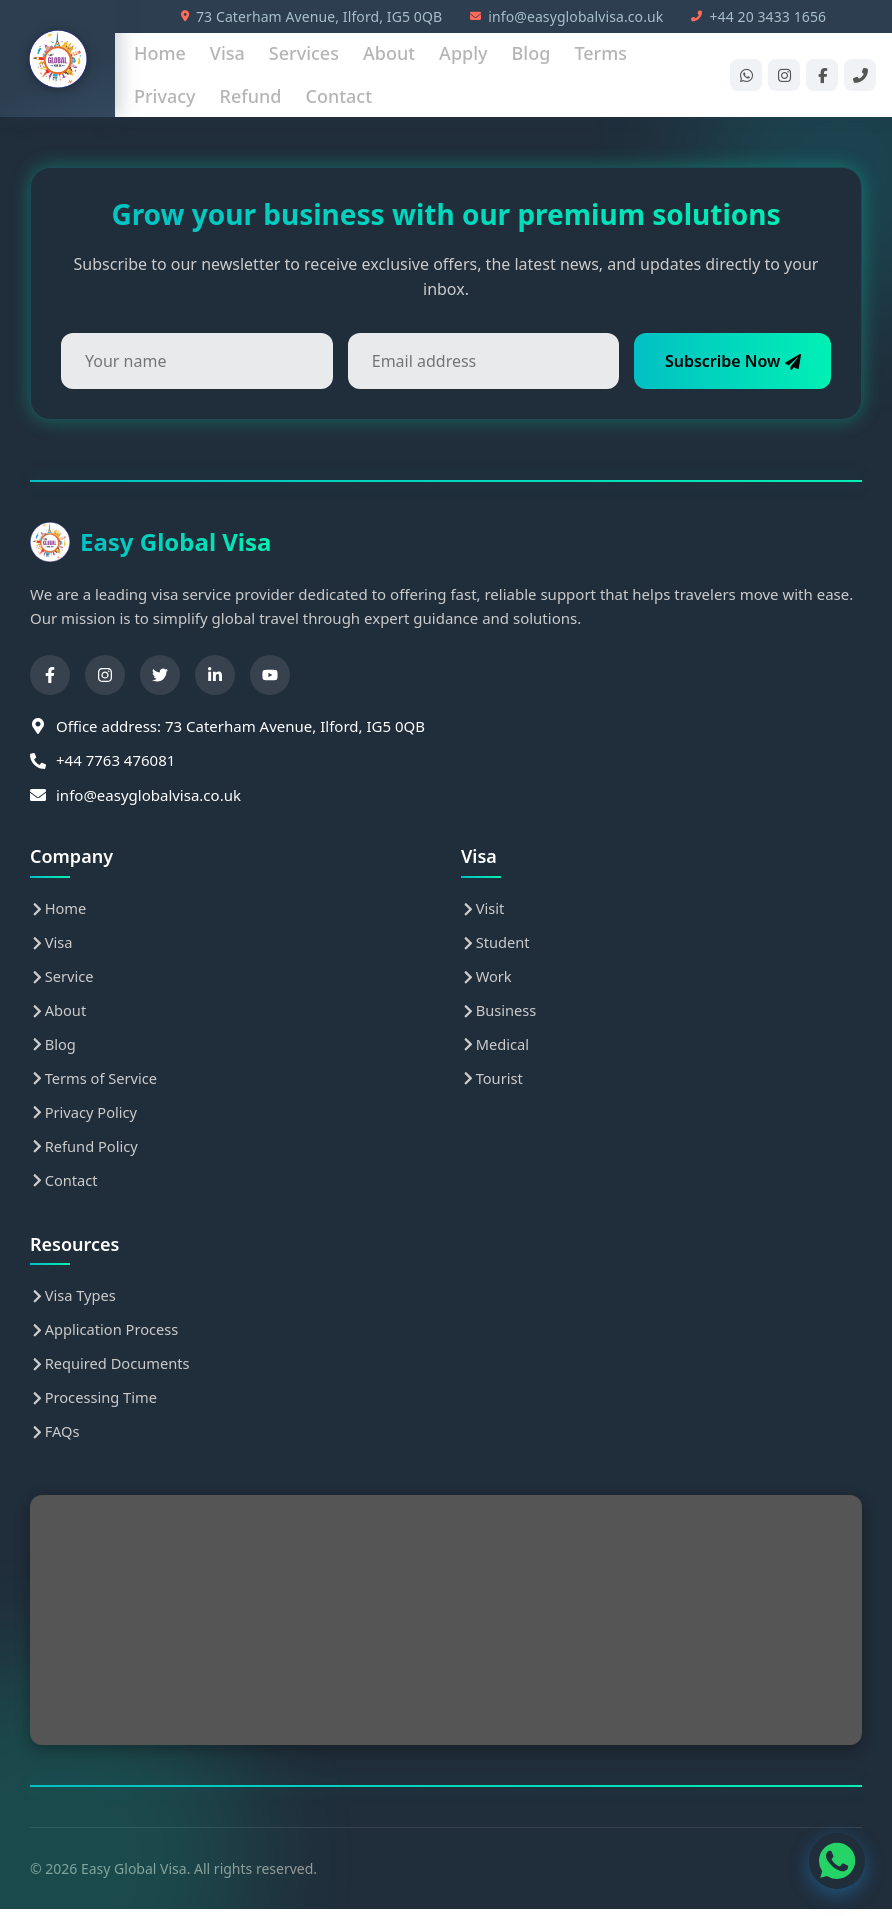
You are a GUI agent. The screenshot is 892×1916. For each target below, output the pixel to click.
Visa (227, 53)
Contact (338, 96)
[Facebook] (822, 75)
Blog (531, 53)
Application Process (106, 1335)
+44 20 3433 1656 (758, 16)
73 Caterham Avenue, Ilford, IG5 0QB (311, 16)
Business (499, 1012)
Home (160, 53)
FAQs (55, 1439)
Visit (483, 909)
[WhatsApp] (746, 75)
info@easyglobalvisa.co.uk (566, 16)
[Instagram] (784, 75)
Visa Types (74, 1301)
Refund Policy (85, 1150)
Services (304, 53)
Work (487, 978)
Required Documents (112, 1370)
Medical (496, 1047)
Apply (463, 53)
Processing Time (95, 1404)
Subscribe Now (727, 361)
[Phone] (860, 75)
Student (496, 943)
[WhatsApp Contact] (832, 1856)
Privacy (165, 96)
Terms (600, 53)
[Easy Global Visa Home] (58, 59)
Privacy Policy (85, 1116)
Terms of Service (95, 1081)
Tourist (492, 1081)
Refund (251, 96)
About (389, 53)
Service (62, 978)
